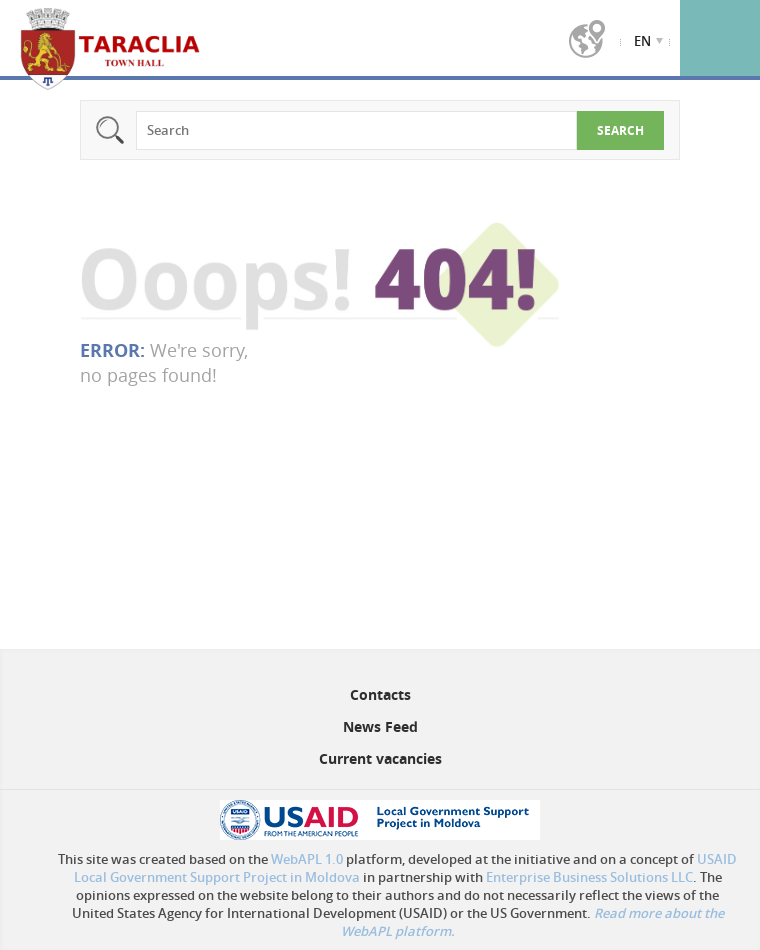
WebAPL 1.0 (307, 859)
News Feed (380, 726)
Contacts (380, 694)
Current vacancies (380, 758)
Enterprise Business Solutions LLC (589, 877)
